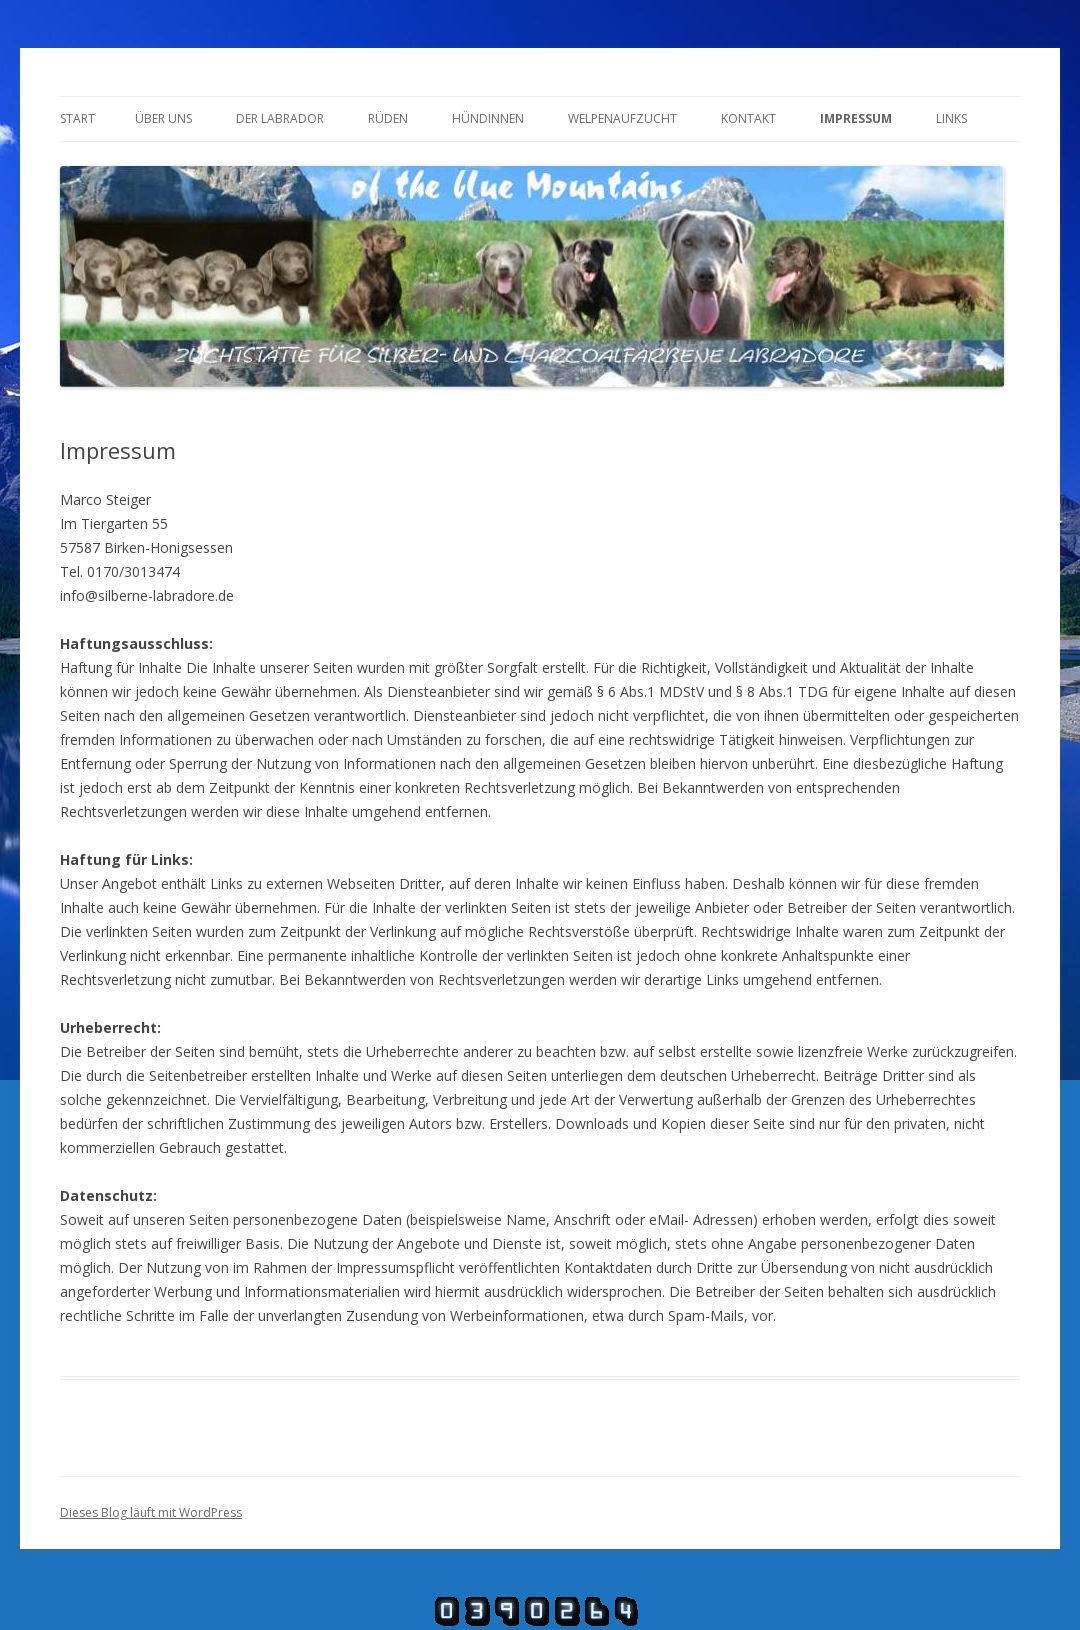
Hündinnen (488, 118)
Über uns (163, 118)
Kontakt (748, 118)
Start (77, 118)
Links (951, 118)
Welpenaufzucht (622, 118)
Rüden (388, 118)
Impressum (856, 118)
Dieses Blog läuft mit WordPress (151, 1512)
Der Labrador (280, 118)
